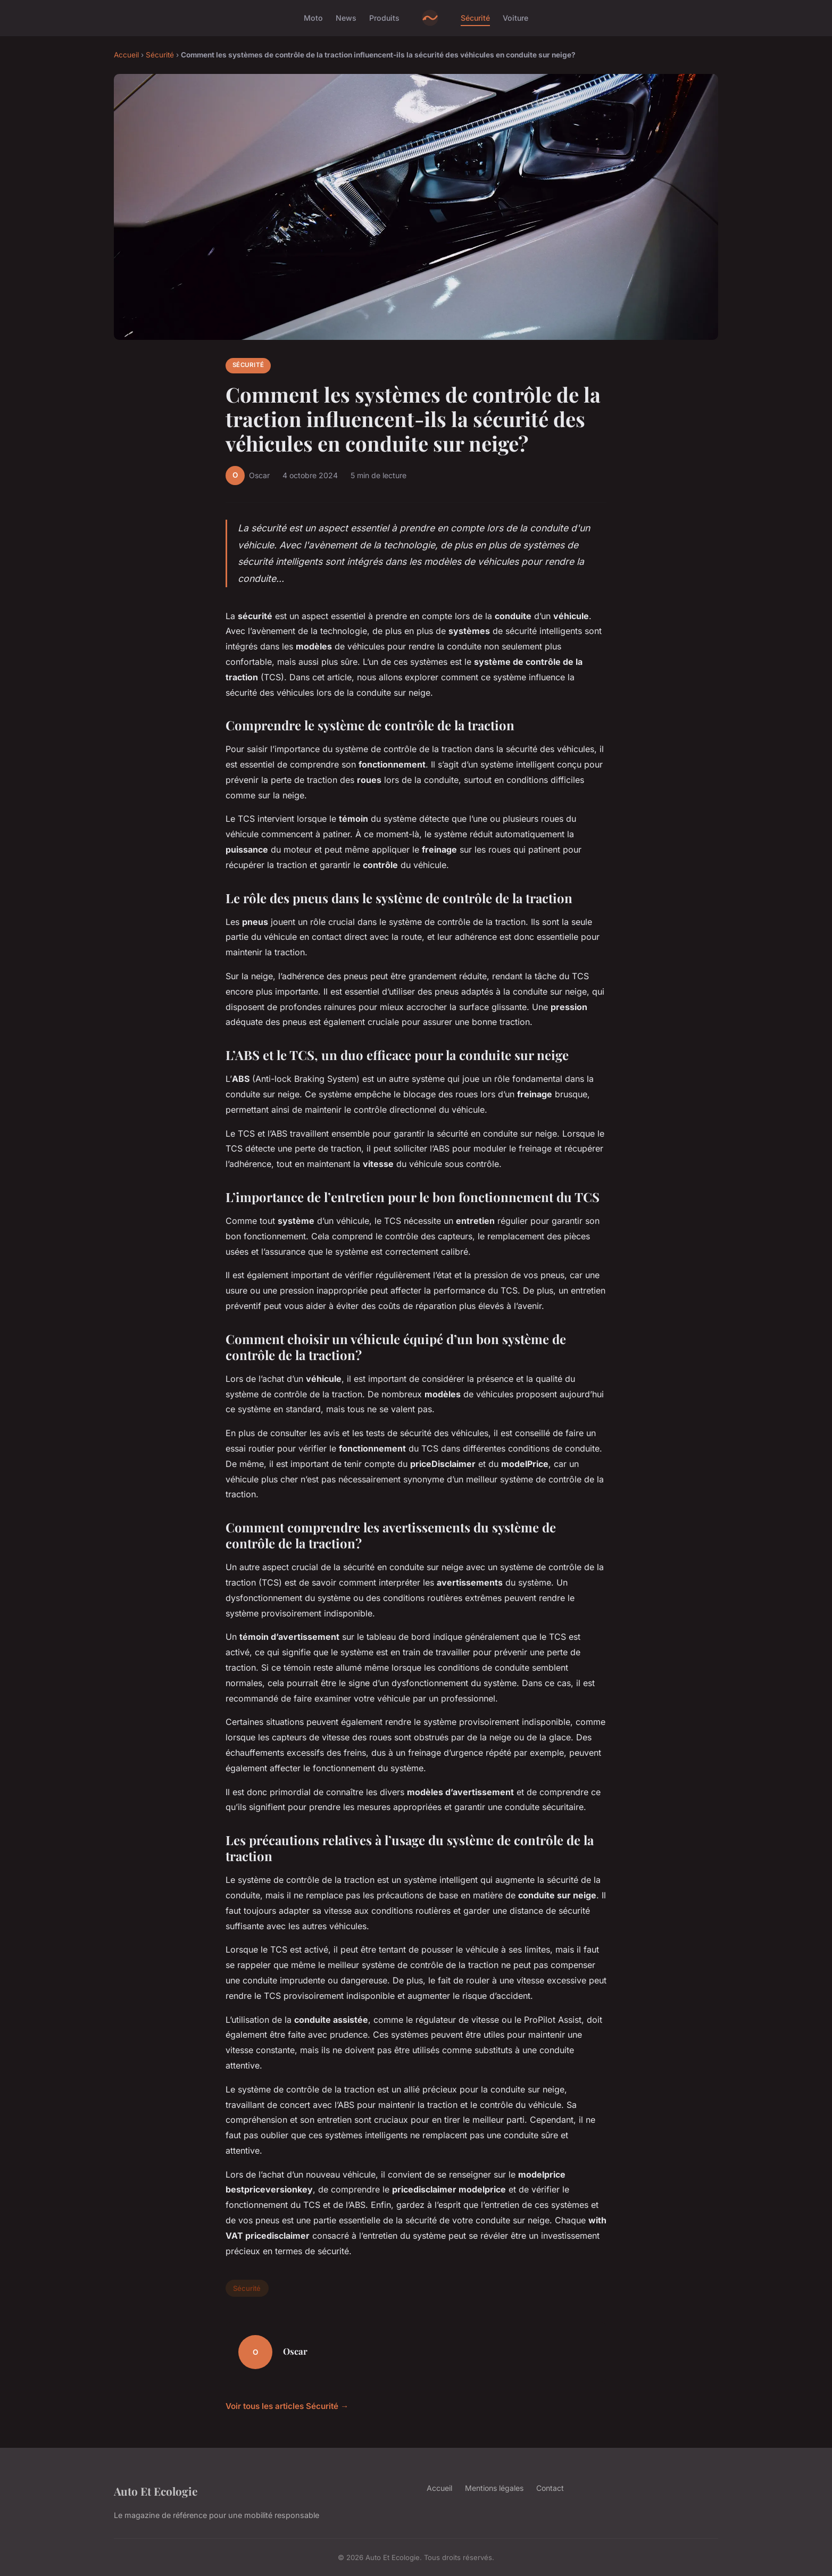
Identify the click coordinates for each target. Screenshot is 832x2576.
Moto (313, 17)
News (346, 17)
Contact (550, 2487)
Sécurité (475, 17)
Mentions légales (494, 2487)
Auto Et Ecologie (155, 2490)
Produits (384, 17)
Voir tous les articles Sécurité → (287, 2406)
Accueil (126, 55)
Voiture (515, 17)
